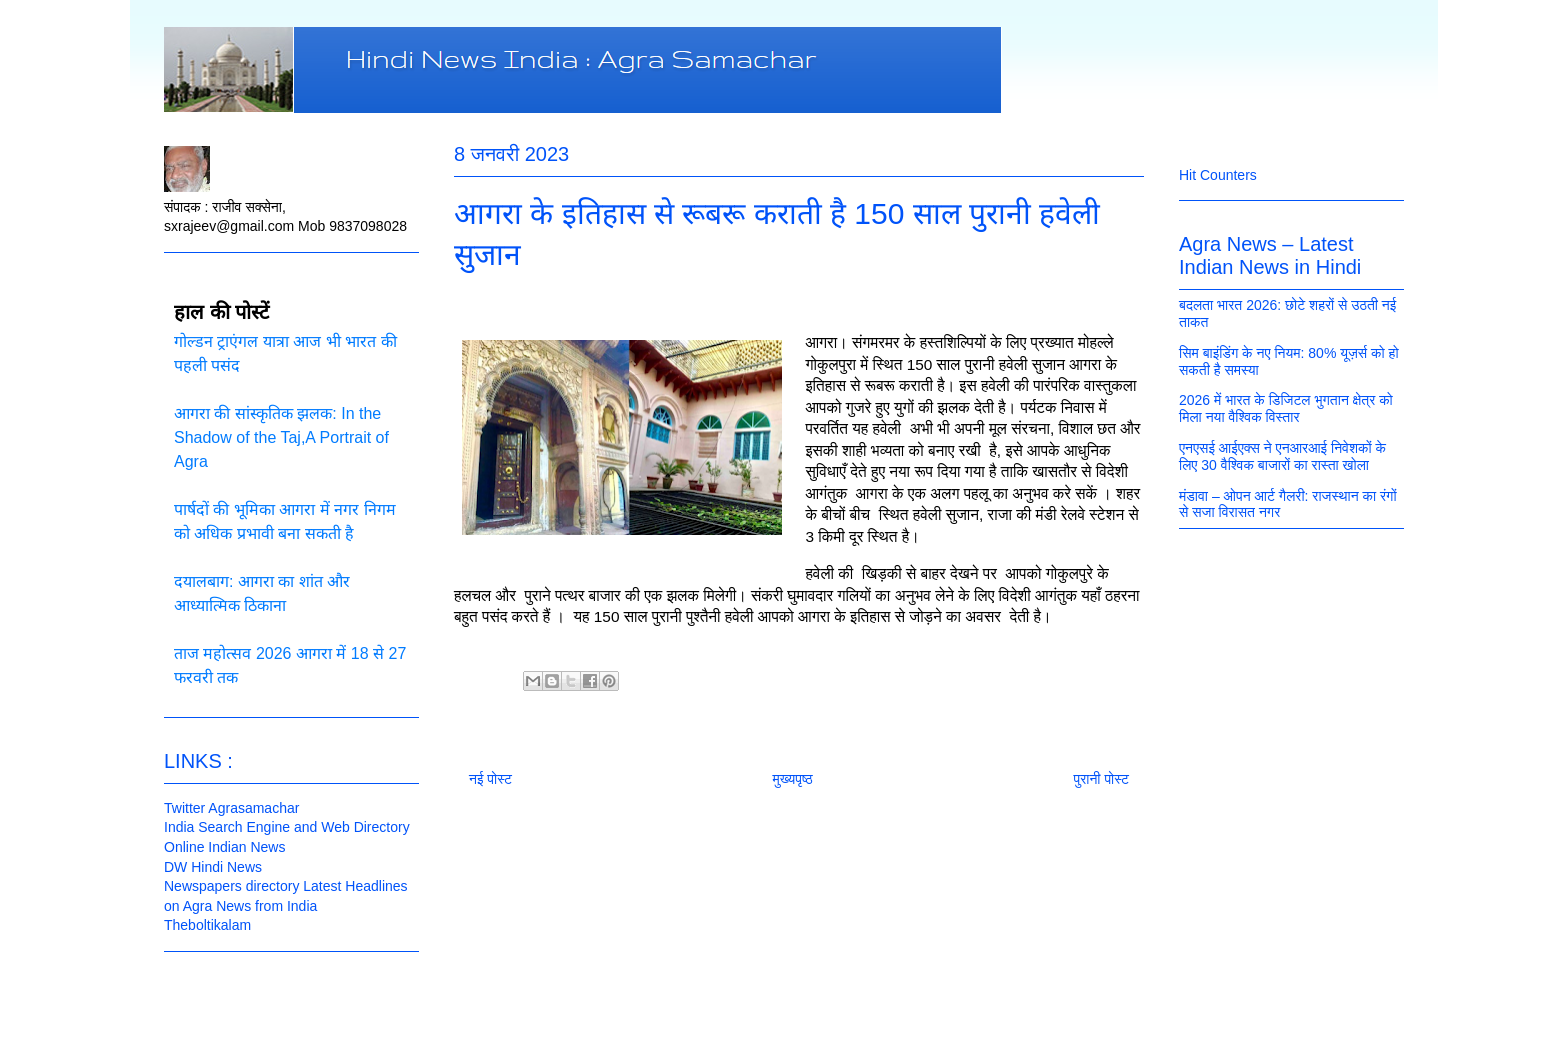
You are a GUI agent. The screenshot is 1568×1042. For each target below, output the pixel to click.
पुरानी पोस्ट (1101, 779)
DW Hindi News (213, 867)
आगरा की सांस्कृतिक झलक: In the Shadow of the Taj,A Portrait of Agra (281, 437)
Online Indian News (224, 847)
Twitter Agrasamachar (231, 808)
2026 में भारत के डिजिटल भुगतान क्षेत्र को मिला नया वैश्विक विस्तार (1286, 408)
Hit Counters (1218, 175)
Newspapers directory (231, 886)
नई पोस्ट (490, 779)
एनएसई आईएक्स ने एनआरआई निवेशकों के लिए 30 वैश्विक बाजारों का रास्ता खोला (1282, 456)
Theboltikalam (207, 925)
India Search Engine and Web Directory (287, 827)
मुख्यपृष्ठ (793, 779)
